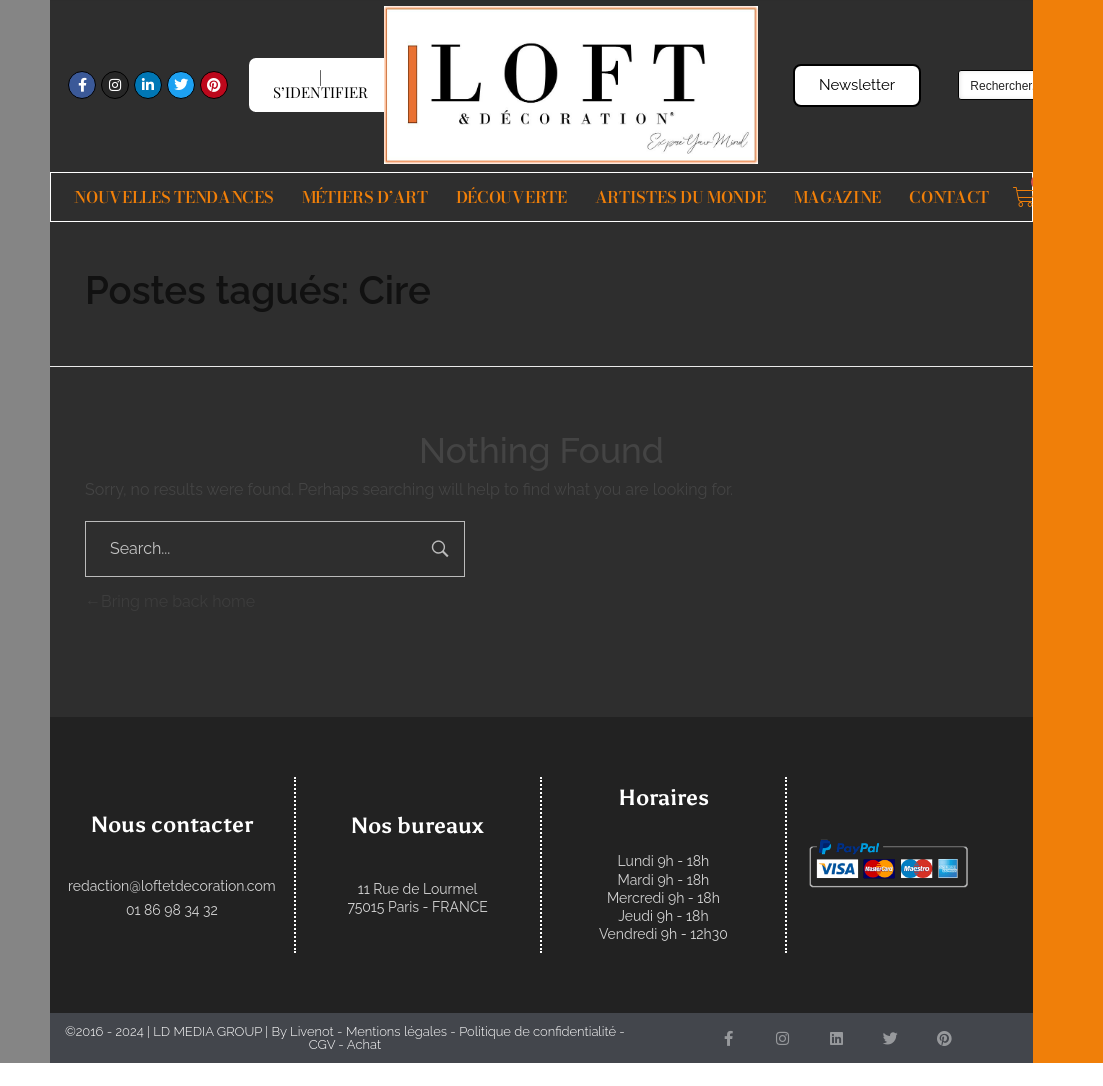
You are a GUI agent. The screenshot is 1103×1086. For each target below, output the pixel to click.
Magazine (838, 197)
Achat (364, 1044)
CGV (322, 1044)
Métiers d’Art (365, 197)
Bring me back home (170, 601)
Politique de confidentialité (537, 1031)
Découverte (511, 197)
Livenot (312, 1031)
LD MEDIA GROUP (207, 1031)
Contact (949, 197)
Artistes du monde (680, 197)
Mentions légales (396, 1031)
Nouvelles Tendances (173, 197)
